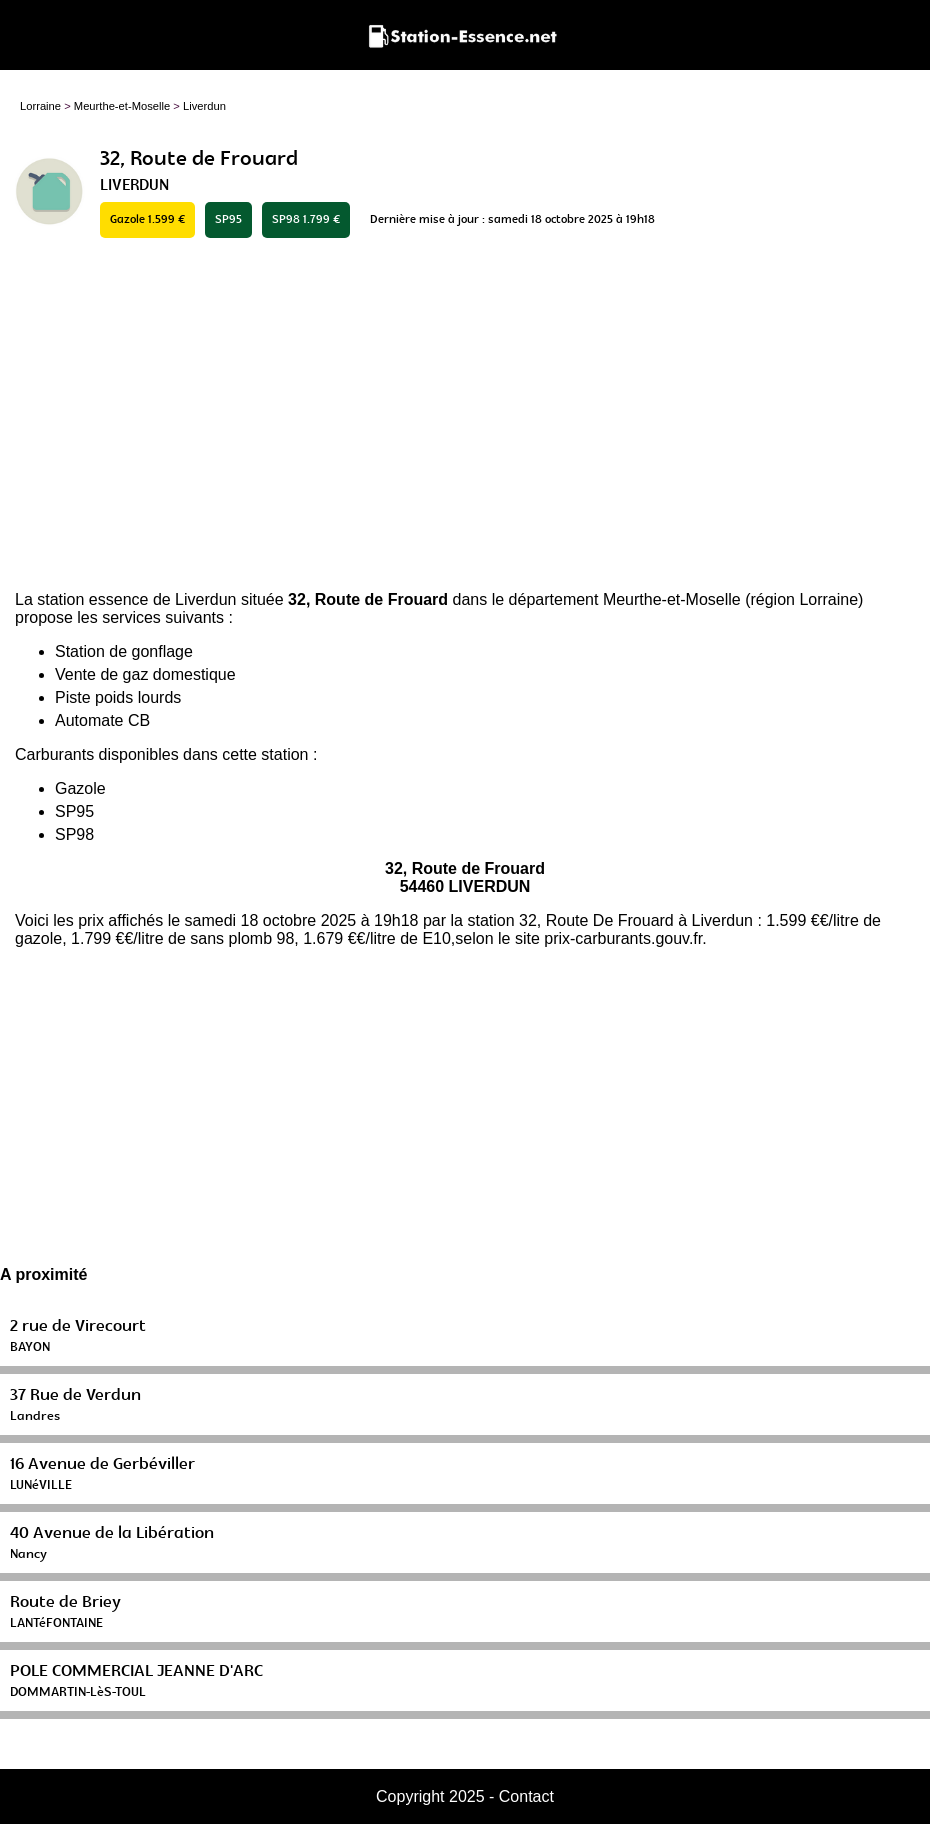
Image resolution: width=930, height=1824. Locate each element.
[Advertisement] (465, 416)
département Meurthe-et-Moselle (625, 599)
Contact (526, 1796)
